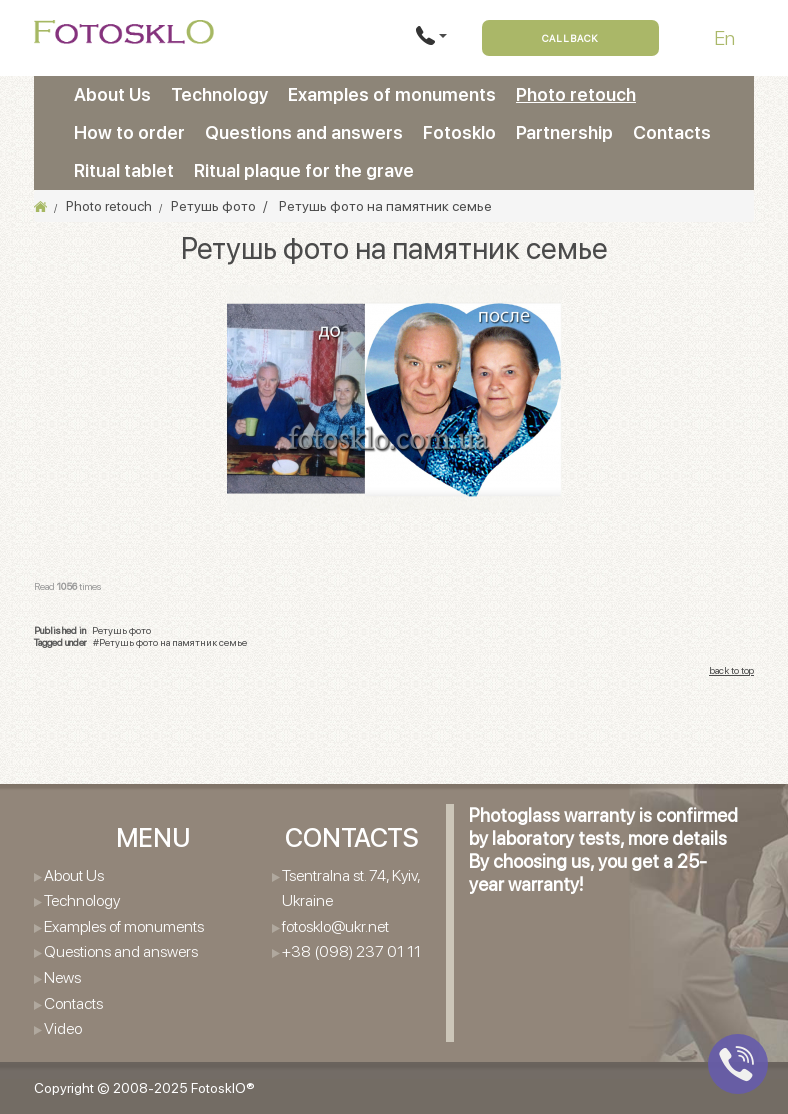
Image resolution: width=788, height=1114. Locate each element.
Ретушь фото (121, 630)
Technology (219, 94)
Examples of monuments (392, 94)
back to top (731, 670)
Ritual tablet (124, 170)
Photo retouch (576, 94)
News (62, 977)
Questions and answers (304, 132)
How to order (129, 132)
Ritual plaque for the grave (304, 170)
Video (63, 1028)
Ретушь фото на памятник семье (173, 642)
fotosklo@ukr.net (335, 926)
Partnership (564, 132)
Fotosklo (459, 132)
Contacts (672, 132)
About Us (112, 94)
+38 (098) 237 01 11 (351, 951)
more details (677, 838)
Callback (570, 38)
